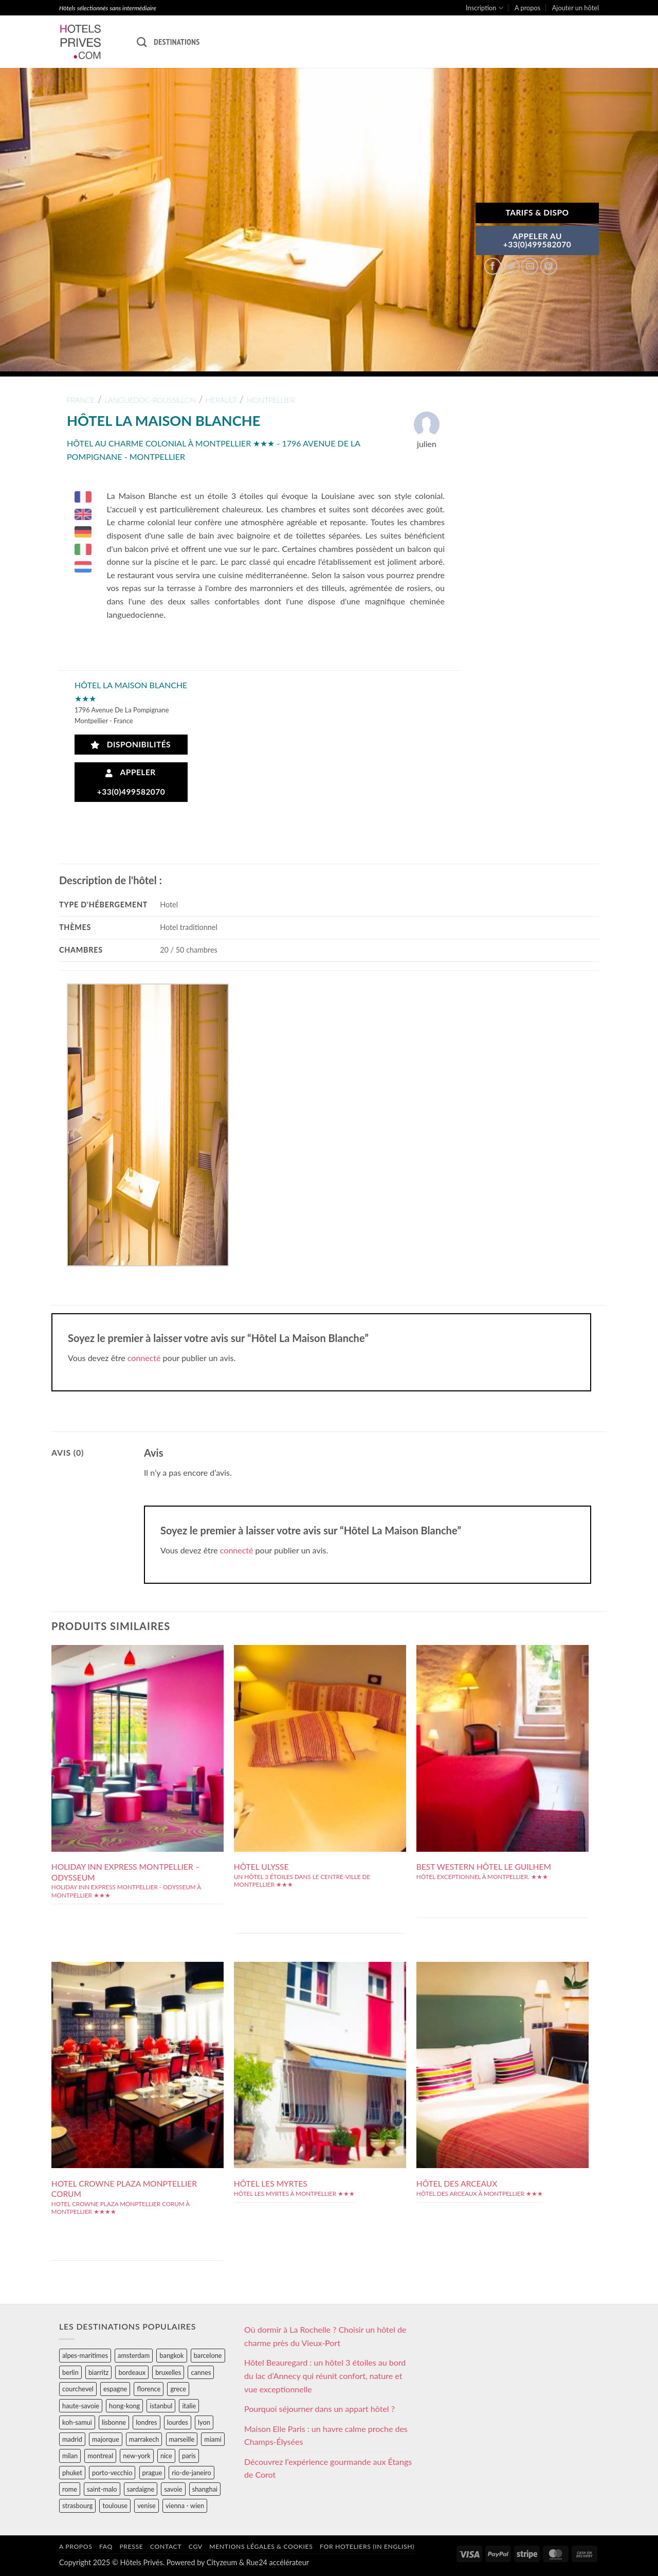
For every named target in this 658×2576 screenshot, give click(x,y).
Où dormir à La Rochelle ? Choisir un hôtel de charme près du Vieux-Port (325, 2336)
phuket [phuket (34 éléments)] (72, 2472)
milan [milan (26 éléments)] (70, 2456)
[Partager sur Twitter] (511, 266)
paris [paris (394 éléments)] (189, 2456)
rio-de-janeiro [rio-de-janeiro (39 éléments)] (191, 2472)
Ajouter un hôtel (575, 8)
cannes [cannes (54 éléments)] (201, 2372)
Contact (165, 2546)
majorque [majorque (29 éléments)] (105, 2439)
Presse (131, 2546)
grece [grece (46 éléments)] (178, 2389)
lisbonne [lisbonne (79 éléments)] (114, 2422)
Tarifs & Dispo (537, 212)
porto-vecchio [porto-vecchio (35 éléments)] (112, 2472)
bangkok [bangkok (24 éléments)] (171, 2355)
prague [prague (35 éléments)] (152, 2472)
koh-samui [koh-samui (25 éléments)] (77, 2422)
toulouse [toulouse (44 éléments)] (114, 2505)
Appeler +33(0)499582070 (131, 781)
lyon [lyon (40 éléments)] (204, 2422)
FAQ (106, 2546)
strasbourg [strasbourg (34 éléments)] (77, 2505)
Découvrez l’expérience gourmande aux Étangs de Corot (328, 2468)
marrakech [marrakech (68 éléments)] (144, 2439)
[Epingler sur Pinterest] (548, 266)
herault (221, 400)
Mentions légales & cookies (261, 2546)
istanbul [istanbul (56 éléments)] (161, 2406)
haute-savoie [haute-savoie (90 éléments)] (80, 2406)
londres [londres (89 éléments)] (146, 2422)
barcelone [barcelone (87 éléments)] (208, 2355)
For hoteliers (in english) (367, 2546)
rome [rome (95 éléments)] (69, 2489)
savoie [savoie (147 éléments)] (173, 2489)
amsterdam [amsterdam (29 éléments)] (134, 2355)
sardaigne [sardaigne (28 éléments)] (140, 2489)
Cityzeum (222, 2562)
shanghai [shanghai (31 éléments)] (204, 2489)
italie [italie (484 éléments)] (189, 2406)
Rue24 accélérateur (277, 2562)
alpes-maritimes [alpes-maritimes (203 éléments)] (85, 2355)
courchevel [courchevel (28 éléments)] (78, 2389)
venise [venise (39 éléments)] (146, 2505)
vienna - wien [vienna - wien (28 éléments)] (185, 2505)
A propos (527, 8)
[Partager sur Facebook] (492, 266)
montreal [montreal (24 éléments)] (100, 2456)
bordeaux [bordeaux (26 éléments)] (131, 2372)
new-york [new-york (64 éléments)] (136, 2456)
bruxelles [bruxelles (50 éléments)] (168, 2372)
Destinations (176, 42)
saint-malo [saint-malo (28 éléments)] (102, 2489)
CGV (196, 2546)
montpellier (270, 400)
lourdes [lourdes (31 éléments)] (177, 2422)
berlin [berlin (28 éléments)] (70, 2372)
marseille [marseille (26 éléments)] (182, 2439)
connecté (144, 1358)
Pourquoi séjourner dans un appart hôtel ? (319, 2408)
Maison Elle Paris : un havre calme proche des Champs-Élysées (326, 2435)
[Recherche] (142, 42)
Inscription (484, 8)
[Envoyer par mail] (529, 266)
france (81, 400)
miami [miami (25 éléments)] (213, 2439)
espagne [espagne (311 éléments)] (115, 2389)
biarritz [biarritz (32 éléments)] (98, 2372)
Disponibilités (130, 744)
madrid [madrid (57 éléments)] (72, 2439)
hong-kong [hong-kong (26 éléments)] (124, 2406)
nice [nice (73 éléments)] (166, 2456)
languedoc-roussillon (150, 400)
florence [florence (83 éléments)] (148, 2389)
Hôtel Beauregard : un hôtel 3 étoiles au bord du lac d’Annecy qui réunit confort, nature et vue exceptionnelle (325, 2375)
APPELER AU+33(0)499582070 (537, 240)
